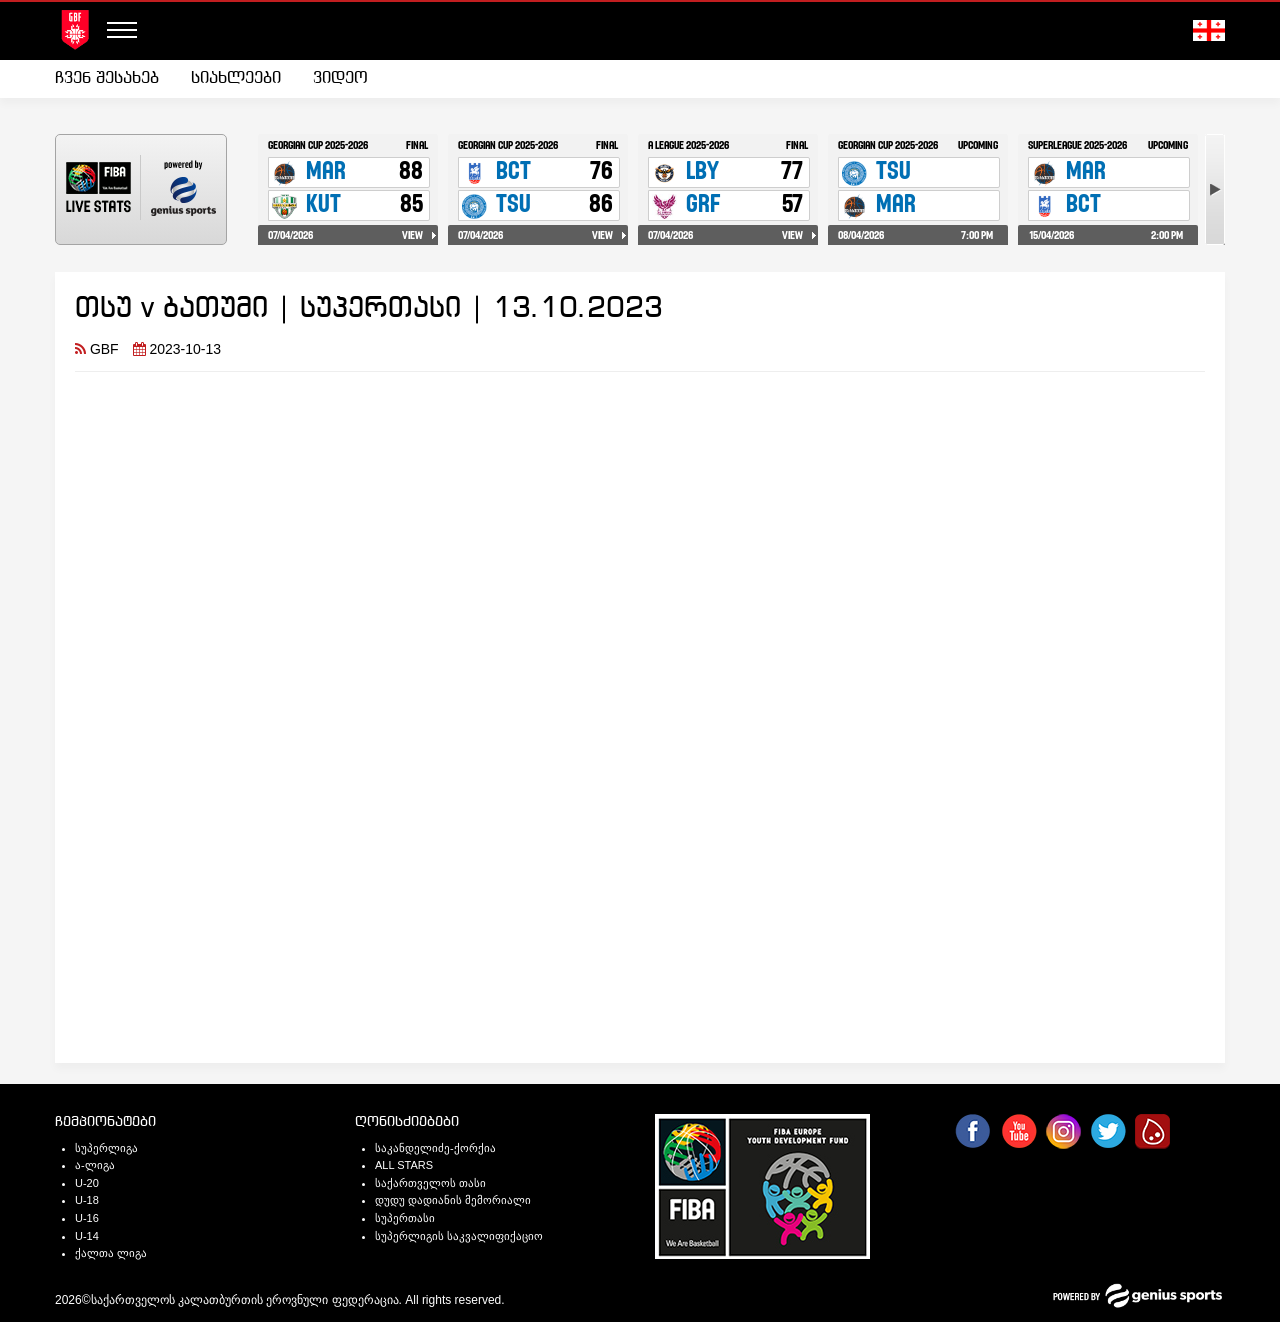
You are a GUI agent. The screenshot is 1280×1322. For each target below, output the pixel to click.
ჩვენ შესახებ (107, 78)
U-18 (87, 1200)
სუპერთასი (405, 1218)
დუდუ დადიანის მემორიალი (453, 1200)
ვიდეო (340, 78)
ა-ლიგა (95, 1165)
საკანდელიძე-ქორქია (435, 1148)
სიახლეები (236, 78)
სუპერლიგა (106, 1148)
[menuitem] (115, 79)
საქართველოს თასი (430, 1183)
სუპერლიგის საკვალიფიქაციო (459, 1236)
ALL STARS (404, 1165)
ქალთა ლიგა (111, 1253)
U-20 (87, 1183)
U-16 (87, 1218)
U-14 (87, 1236)
